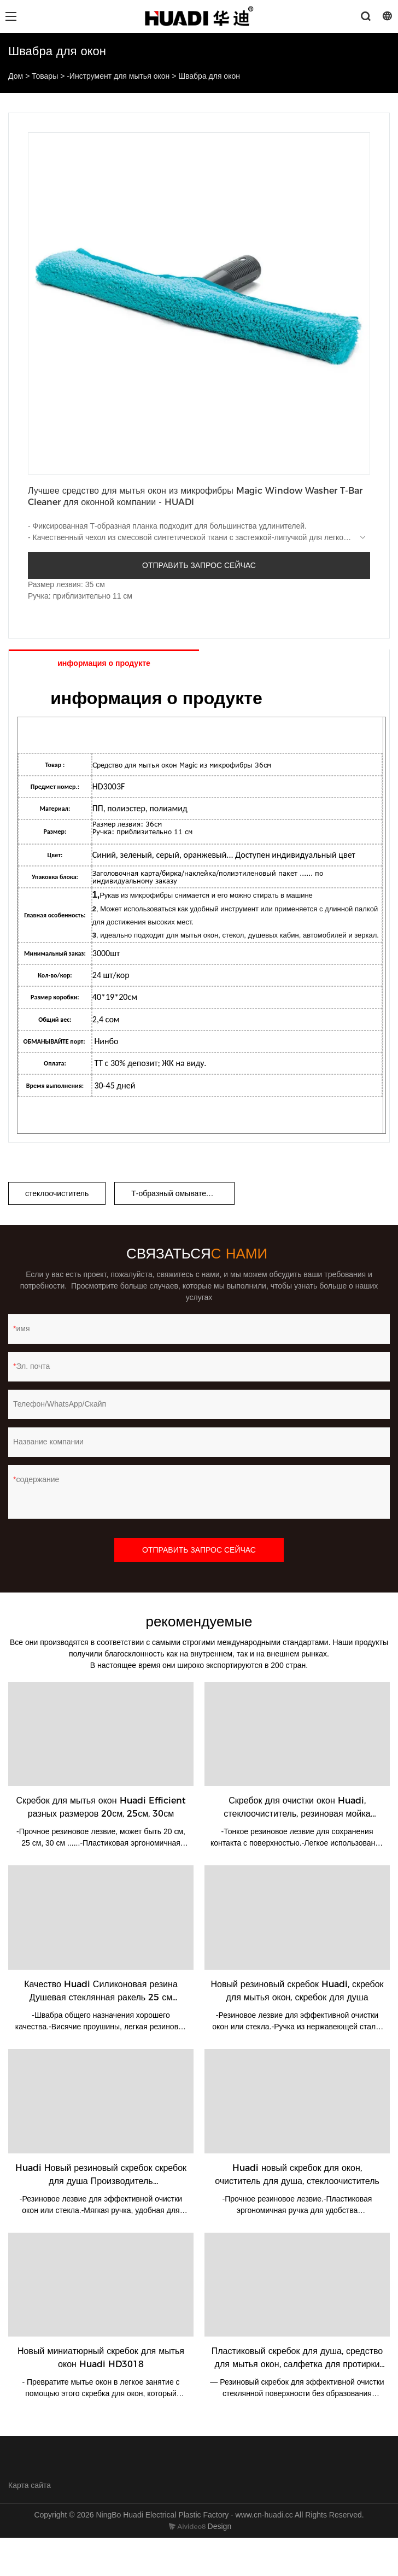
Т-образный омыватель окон (181, 1193)
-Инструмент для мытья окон (118, 76)
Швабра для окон (209, 76)
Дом (15, 76)
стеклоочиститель (57, 1193)
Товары (45, 76)
